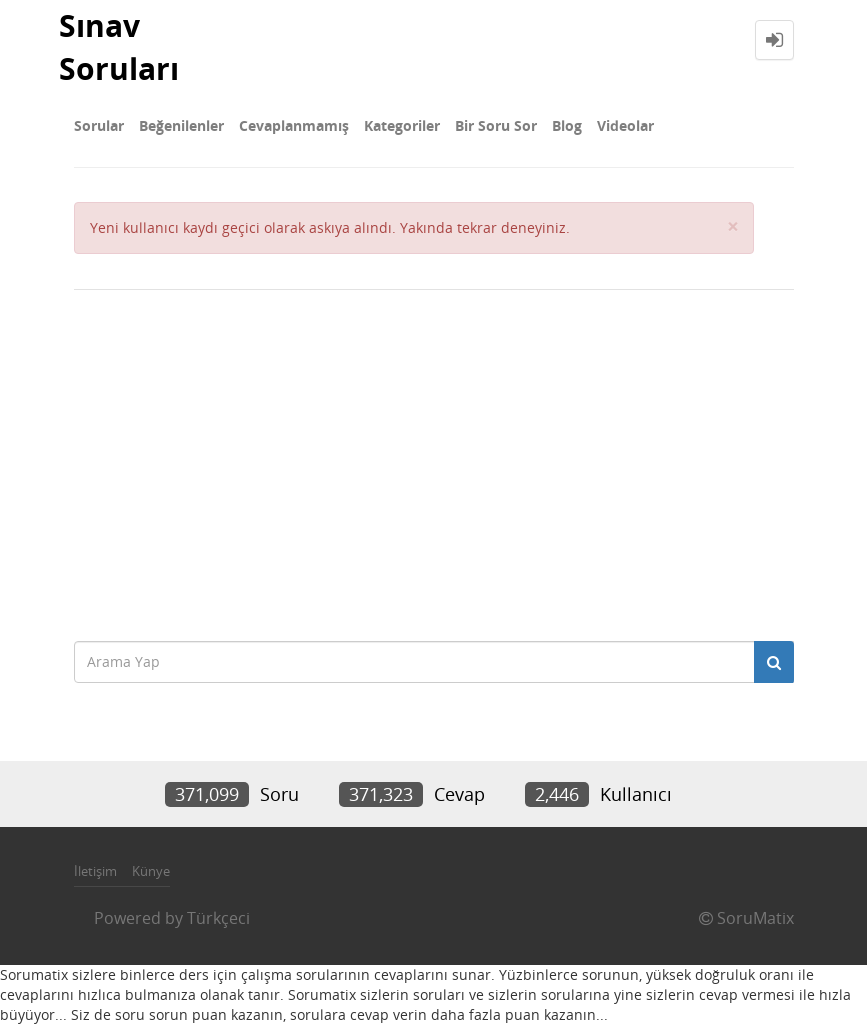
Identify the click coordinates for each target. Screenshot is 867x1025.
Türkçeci (218, 918)
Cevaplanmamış (294, 125)
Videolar (625, 125)
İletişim (95, 871)
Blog (567, 125)
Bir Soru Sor (496, 125)
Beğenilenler (181, 125)
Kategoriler (402, 125)
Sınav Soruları (119, 47)
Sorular (99, 125)
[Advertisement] (434, 460)
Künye (151, 871)
